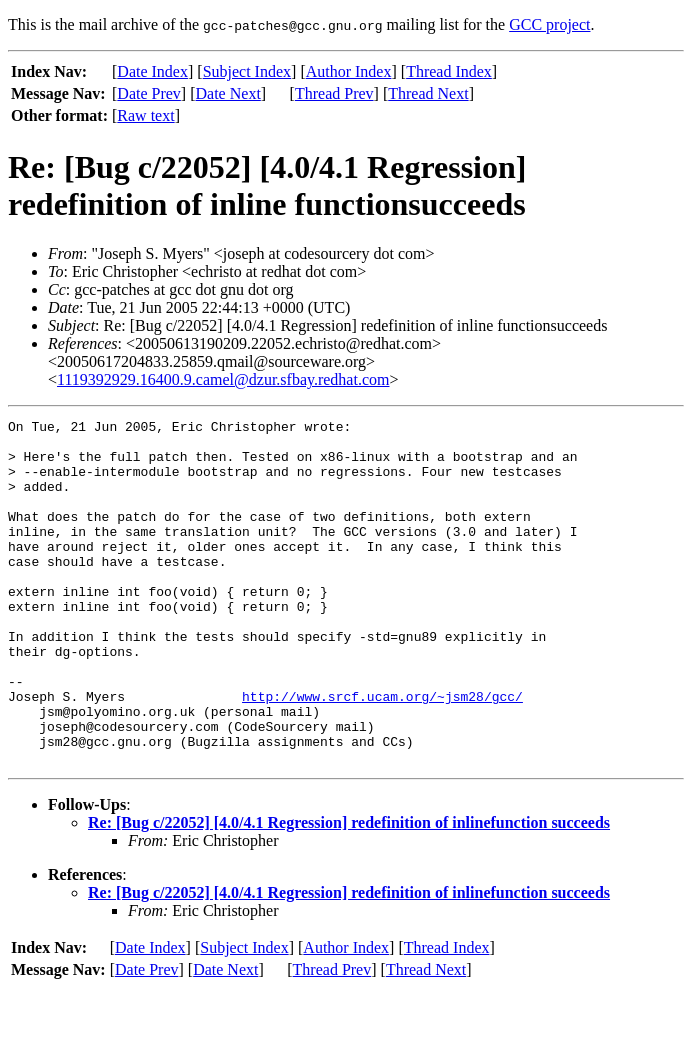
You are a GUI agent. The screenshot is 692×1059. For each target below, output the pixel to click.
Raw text (145, 115)
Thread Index (449, 71)
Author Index (349, 71)
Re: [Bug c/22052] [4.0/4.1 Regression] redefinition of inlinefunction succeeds (349, 891)
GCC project (549, 24)
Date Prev (149, 93)
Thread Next (428, 93)
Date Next (228, 93)
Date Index (152, 71)
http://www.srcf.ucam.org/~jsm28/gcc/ (382, 753)
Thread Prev (334, 93)
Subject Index (247, 71)
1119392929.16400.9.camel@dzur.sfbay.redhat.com (223, 379)
